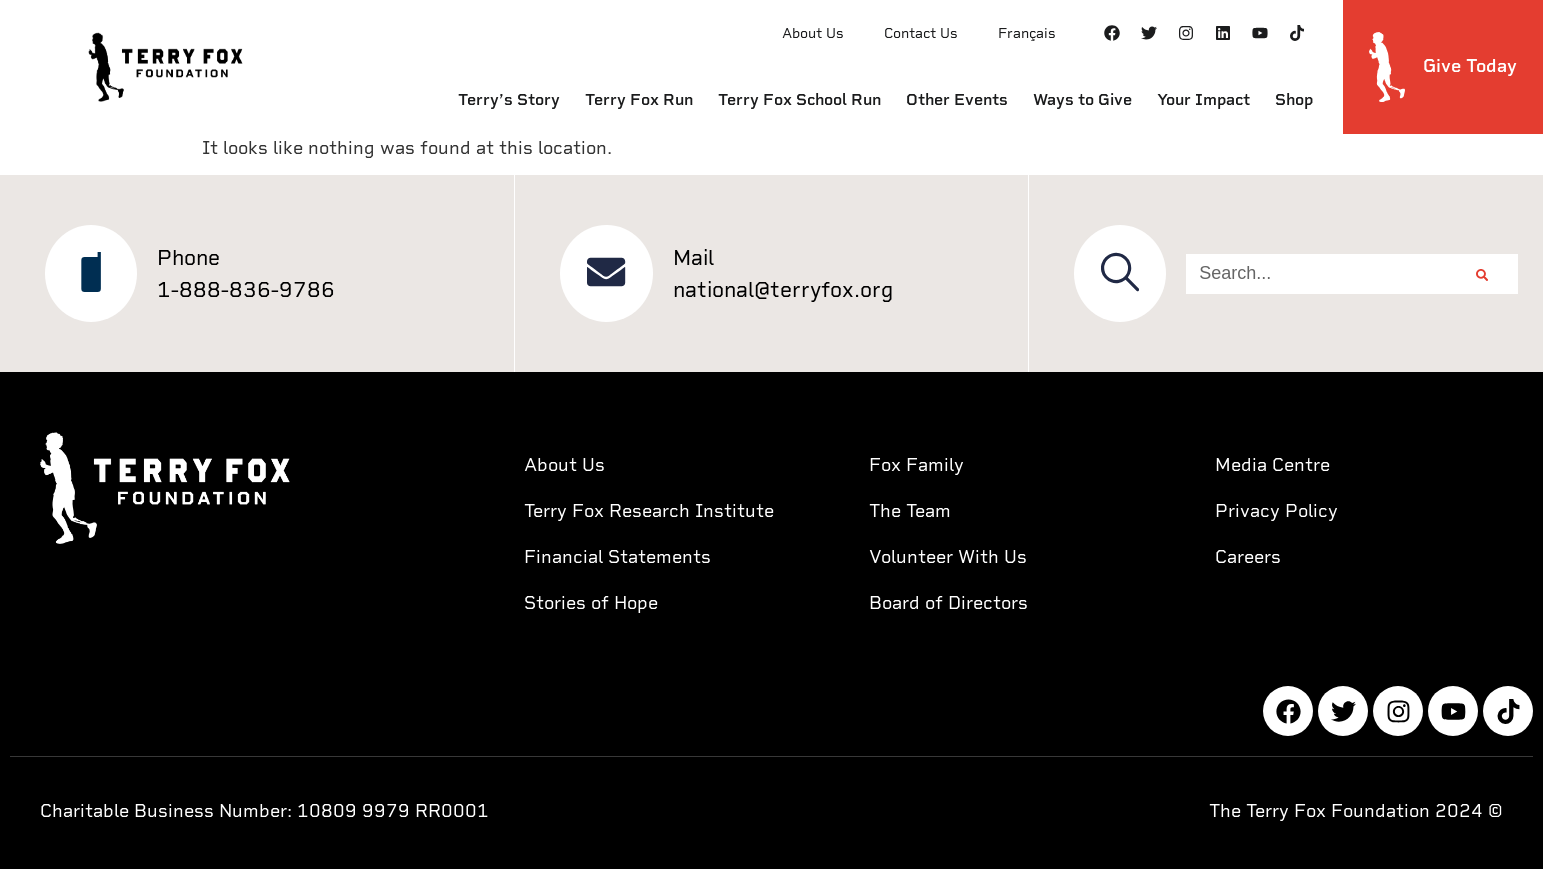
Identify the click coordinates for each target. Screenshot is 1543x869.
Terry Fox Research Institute (649, 510)
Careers (1248, 556)
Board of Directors (948, 602)
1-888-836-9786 (248, 289)
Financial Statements (617, 556)
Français (1027, 33)
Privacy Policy (1276, 510)
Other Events (957, 99)
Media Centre (1272, 464)
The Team (910, 510)
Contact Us (921, 33)
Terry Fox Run (639, 99)
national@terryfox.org (784, 289)
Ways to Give (1082, 99)
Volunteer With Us (948, 556)
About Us (813, 33)
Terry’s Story (509, 99)
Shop (1294, 99)
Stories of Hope (591, 602)
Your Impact (1203, 99)
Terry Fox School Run (799, 99)
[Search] (1482, 274)
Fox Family (916, 464)
